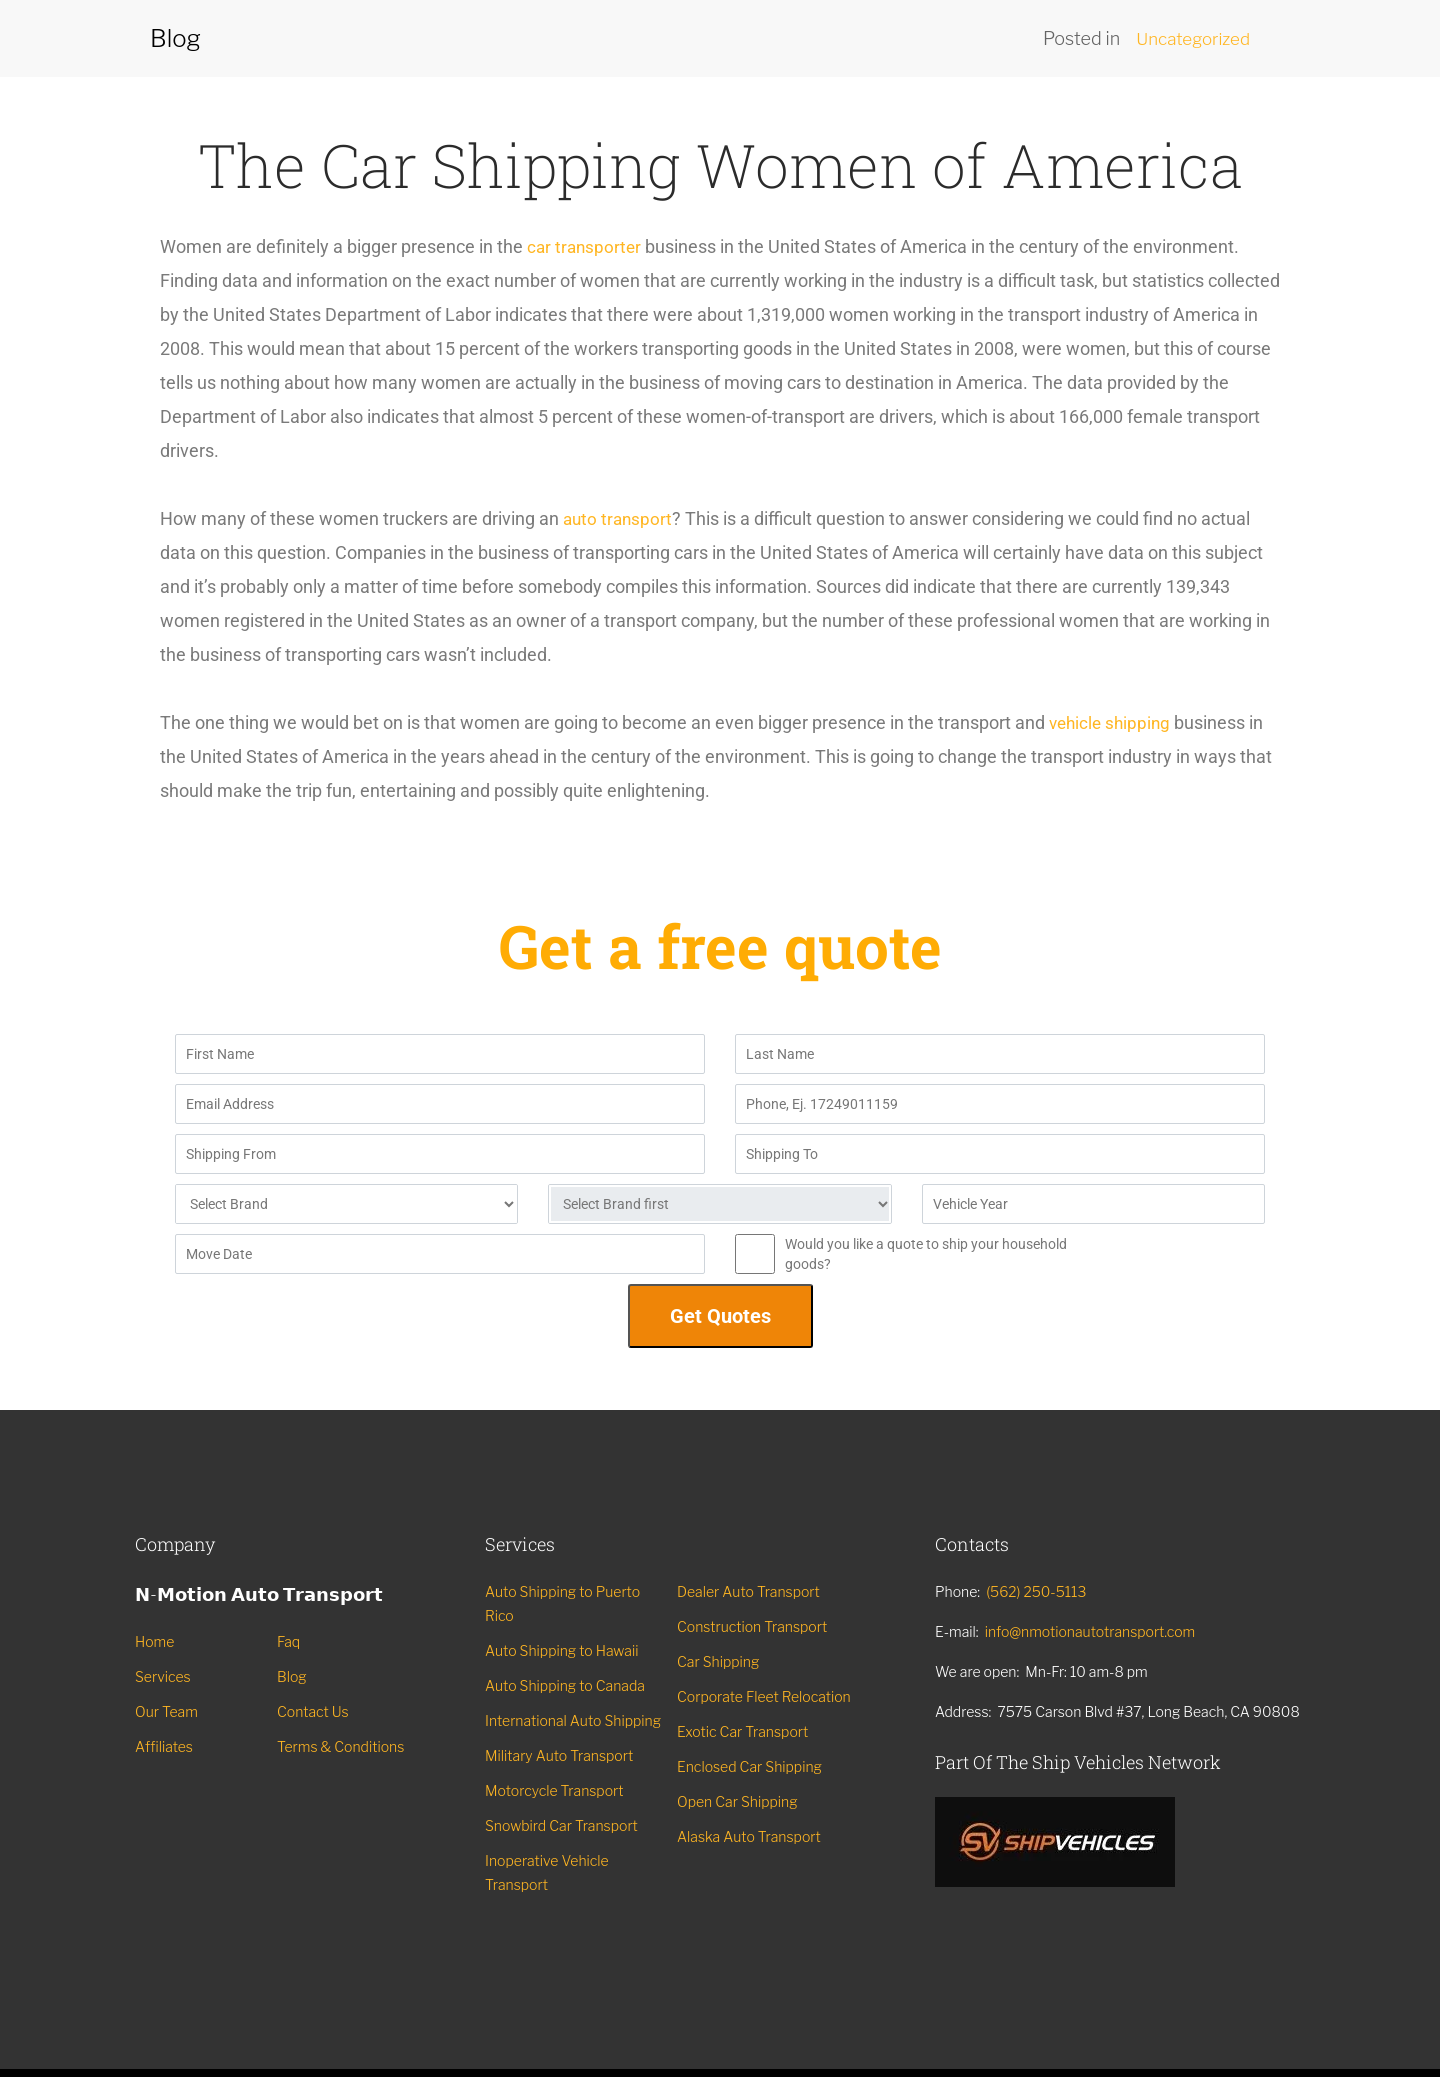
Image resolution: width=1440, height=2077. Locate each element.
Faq (288, 1641)
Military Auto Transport (559, 1755)
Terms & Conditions (340, 1746)
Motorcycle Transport (554, 1790)
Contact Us (313, 1711)
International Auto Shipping (573, 1720)
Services (163, 1676)
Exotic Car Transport (742, 1731)
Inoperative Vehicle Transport (547, 1872)
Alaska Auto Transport (749, 1836)
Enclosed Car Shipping (749, 1766)
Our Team (166, 1711)
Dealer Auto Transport (748, 1591)
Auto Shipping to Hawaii (561, 1650)
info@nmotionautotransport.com (1090, 1631)
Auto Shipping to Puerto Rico (562, 1603)
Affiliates (164, 1746)
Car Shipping (718, 1661)
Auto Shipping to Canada (565, 1685)
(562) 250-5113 (1036, 1591)
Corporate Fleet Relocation (764, 1696)
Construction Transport (752, 1626)
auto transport (619, 518)
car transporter (586, 246)
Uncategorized (1189, 38)
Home (154, 1641)
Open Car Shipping (737, 1801)
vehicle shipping (1112, 722)
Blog (292, 1676)
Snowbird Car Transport (561, 1825)
